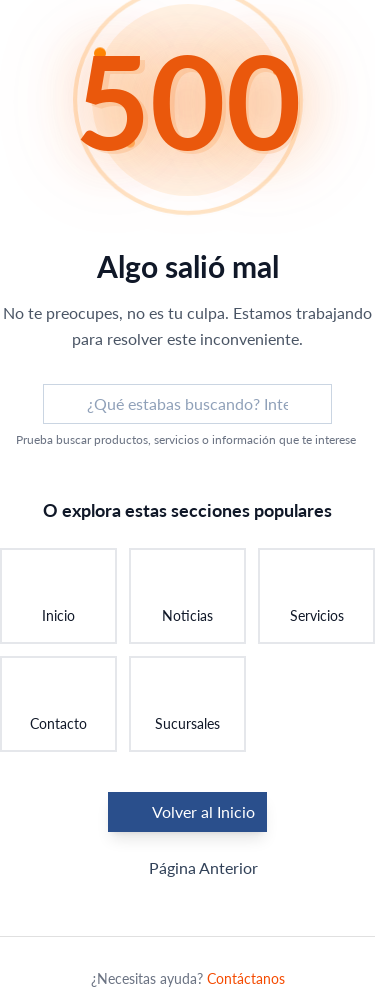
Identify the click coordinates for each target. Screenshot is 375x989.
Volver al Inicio (187, 812)
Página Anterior (187, 868)
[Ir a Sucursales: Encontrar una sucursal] (187, 704)
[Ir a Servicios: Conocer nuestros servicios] (316, 596)
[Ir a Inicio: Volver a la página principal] (58, 596)
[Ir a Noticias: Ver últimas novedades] (187, 596)
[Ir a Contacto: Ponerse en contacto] (58, 704)
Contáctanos (246, 978)
